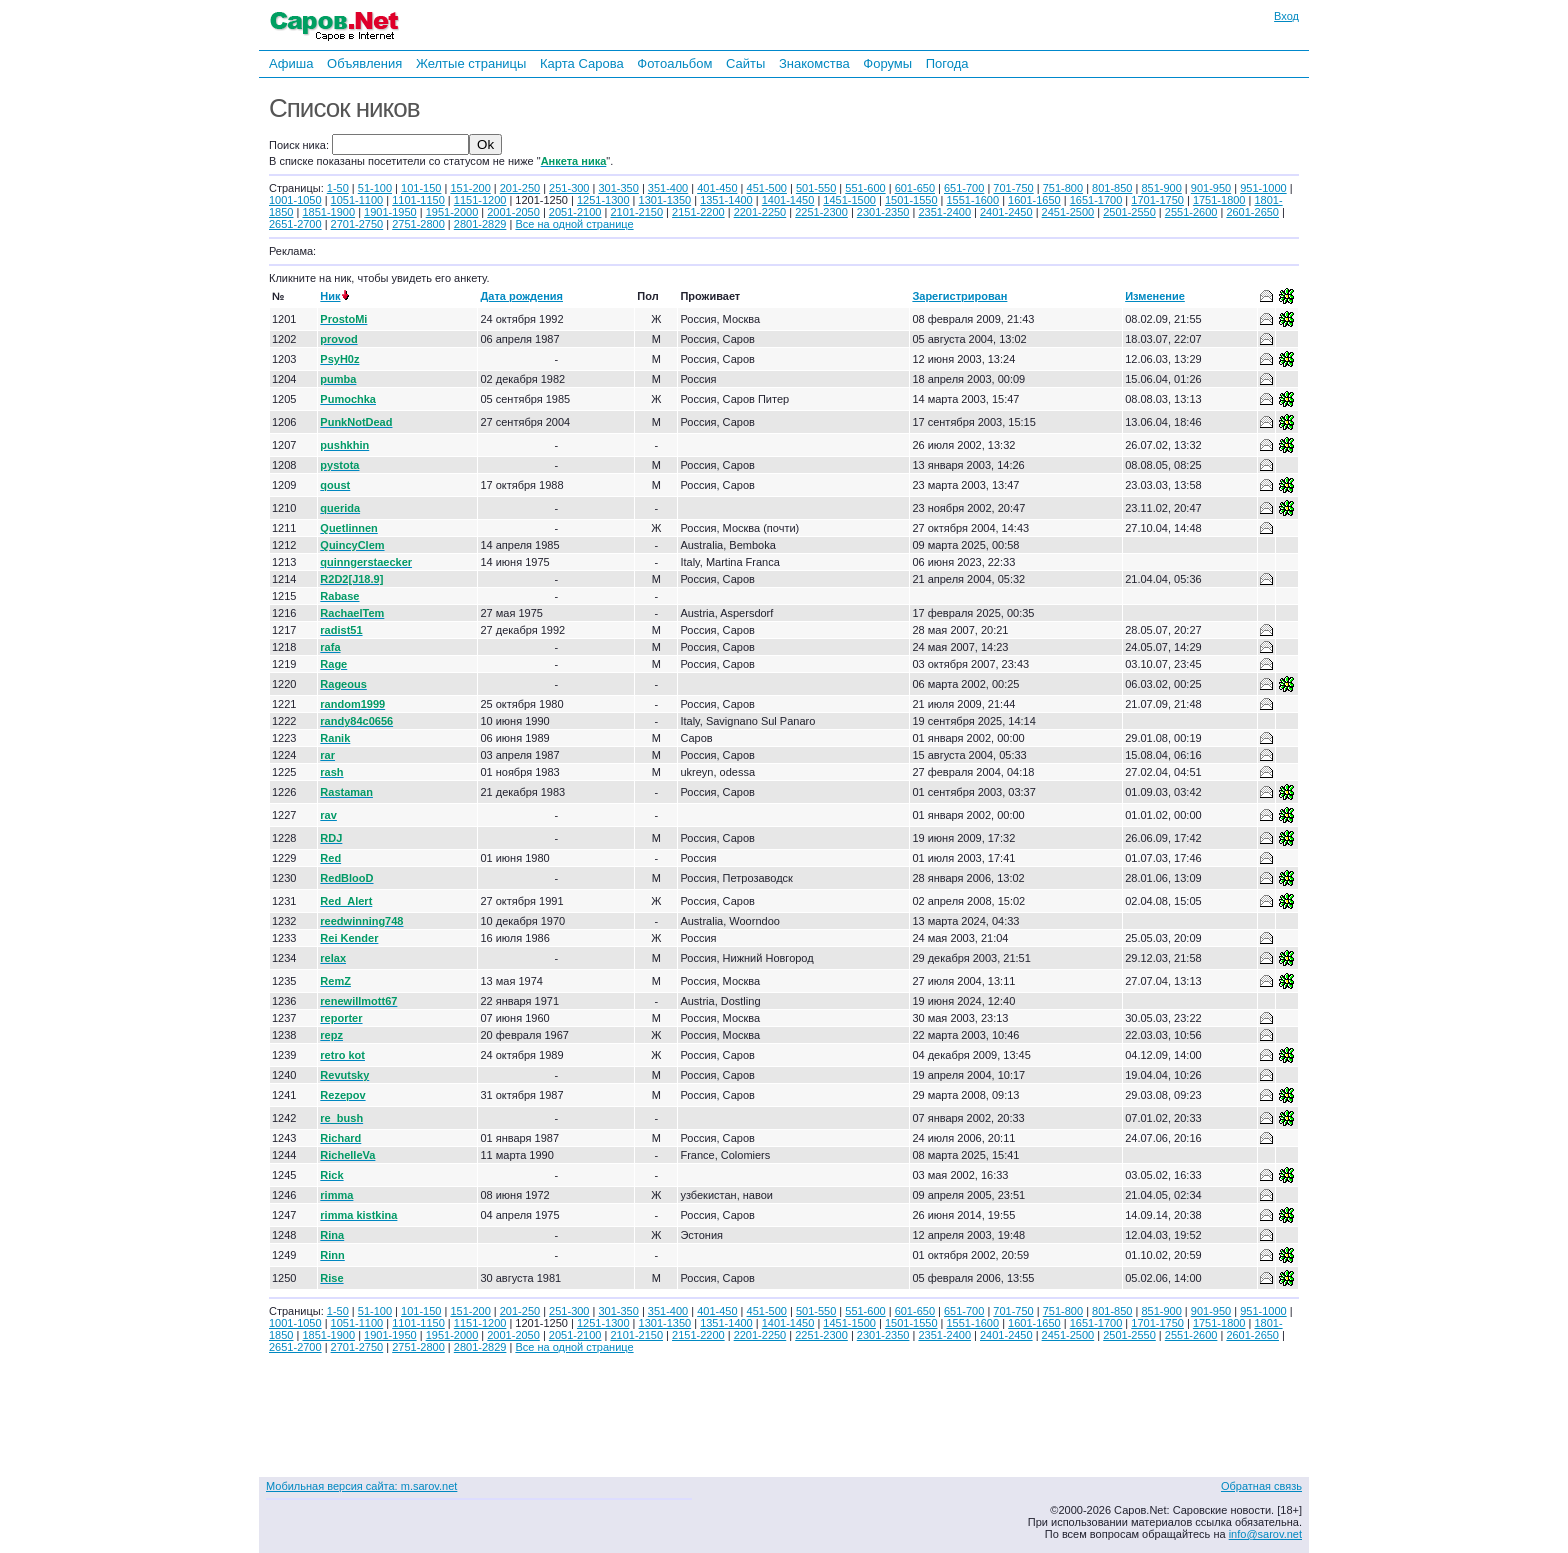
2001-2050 (513, 212)
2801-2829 (480, 224)
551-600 (865, 188)
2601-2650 (1252, 212)
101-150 (421, 188)
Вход (1286, 16)
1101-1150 (418, 200)
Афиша (291, 63)
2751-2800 (418, 224)
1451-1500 (849, 200)
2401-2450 (1006, 212)
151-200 (470, 188)
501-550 (816, 188)
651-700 (964, 188)
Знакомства (814, 63)
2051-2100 (575, 212)
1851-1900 (328, 212)
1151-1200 (480, 200)
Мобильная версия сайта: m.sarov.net (361, 1486)
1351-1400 (726, 200)
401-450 (717, 188)
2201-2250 (760, 212)
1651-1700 (1096, 200)
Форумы (887, 63)
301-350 (618, 188)
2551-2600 (1191, 212)
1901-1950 (390, 212)
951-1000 (1263, 188)
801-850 (1112, 188)
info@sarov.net (1265, 1534)
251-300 (569, 188)
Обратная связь (1261, 1486)
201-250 (520, 188)
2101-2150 (636, 212)
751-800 (1063, 188)
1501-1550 (911, 200)
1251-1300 (603, 200)
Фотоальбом (674, 63)
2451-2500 (1068, 212)
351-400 (668, 188)
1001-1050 (295, 200)
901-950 (1211, 188)
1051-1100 (357, 200)
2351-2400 (944, 212)
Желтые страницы (471, 63)
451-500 (767, 188)
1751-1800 (1219, 200)
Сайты (745, 63)
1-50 (338, 188)
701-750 (1013, 188)
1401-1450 (788, 200)
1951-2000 (452, 212)
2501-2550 (1129, 212)
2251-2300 (821, 212)
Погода (947, 63)
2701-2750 (357, 224)
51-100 (375, 188)
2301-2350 (883, 212)
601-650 (915, 188)
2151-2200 (698, 212)
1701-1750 (1157, 200)
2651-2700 (295, 224)
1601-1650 (1034, 200)
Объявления (364, 63)
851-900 (1161, 188)
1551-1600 (973, 200)
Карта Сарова (582, 63)
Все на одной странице (574, 224)
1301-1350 (665, 200)
